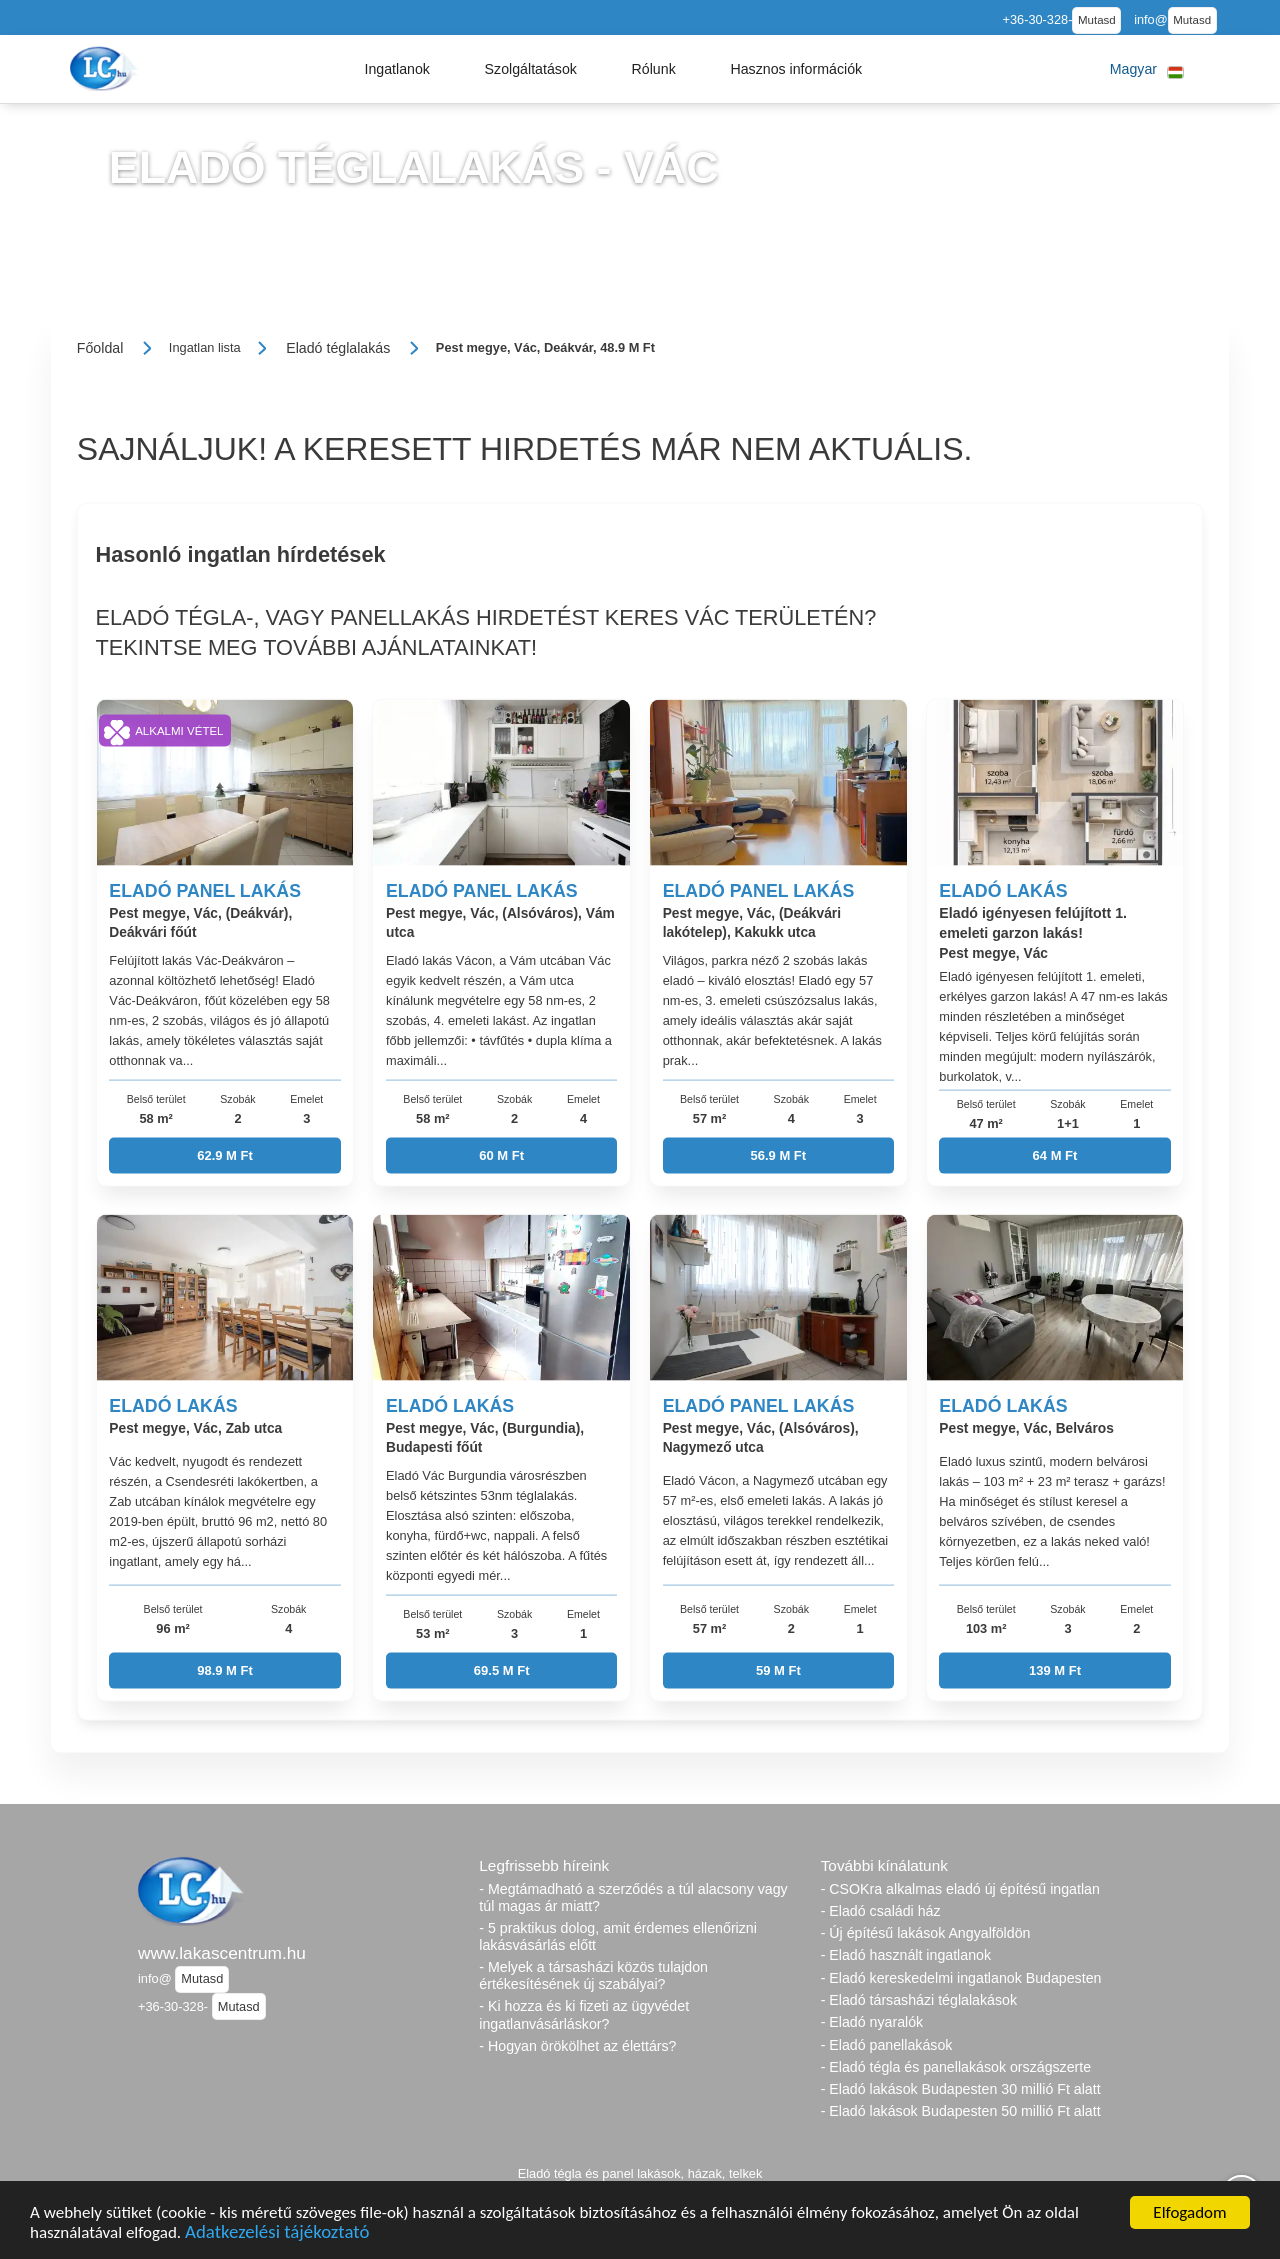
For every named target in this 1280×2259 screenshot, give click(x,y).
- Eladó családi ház (881, 1911)
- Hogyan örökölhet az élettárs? (577, 2046)
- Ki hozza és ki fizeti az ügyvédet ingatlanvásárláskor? (584, 2014)
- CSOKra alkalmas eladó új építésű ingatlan (960, 1889)
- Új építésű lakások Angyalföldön (926, 1933)
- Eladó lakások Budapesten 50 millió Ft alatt (961, 2111)
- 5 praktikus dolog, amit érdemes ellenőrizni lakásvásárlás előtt (618, 1936)
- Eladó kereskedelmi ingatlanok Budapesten (961, 1978)
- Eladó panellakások (887, 2045)
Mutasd (1097, 20)
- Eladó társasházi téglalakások (919, 2000)
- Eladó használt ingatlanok (906, 1955)
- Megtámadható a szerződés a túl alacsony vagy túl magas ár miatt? (633, 1897)
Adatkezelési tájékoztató (277, 2234)
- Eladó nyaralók (872, 2022)
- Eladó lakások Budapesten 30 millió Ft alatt (961, 2089)
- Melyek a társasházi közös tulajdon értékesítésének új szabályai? (593, 1975)
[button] (397, 69)
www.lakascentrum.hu (222, 1953)
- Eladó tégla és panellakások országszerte (956, 2067)
